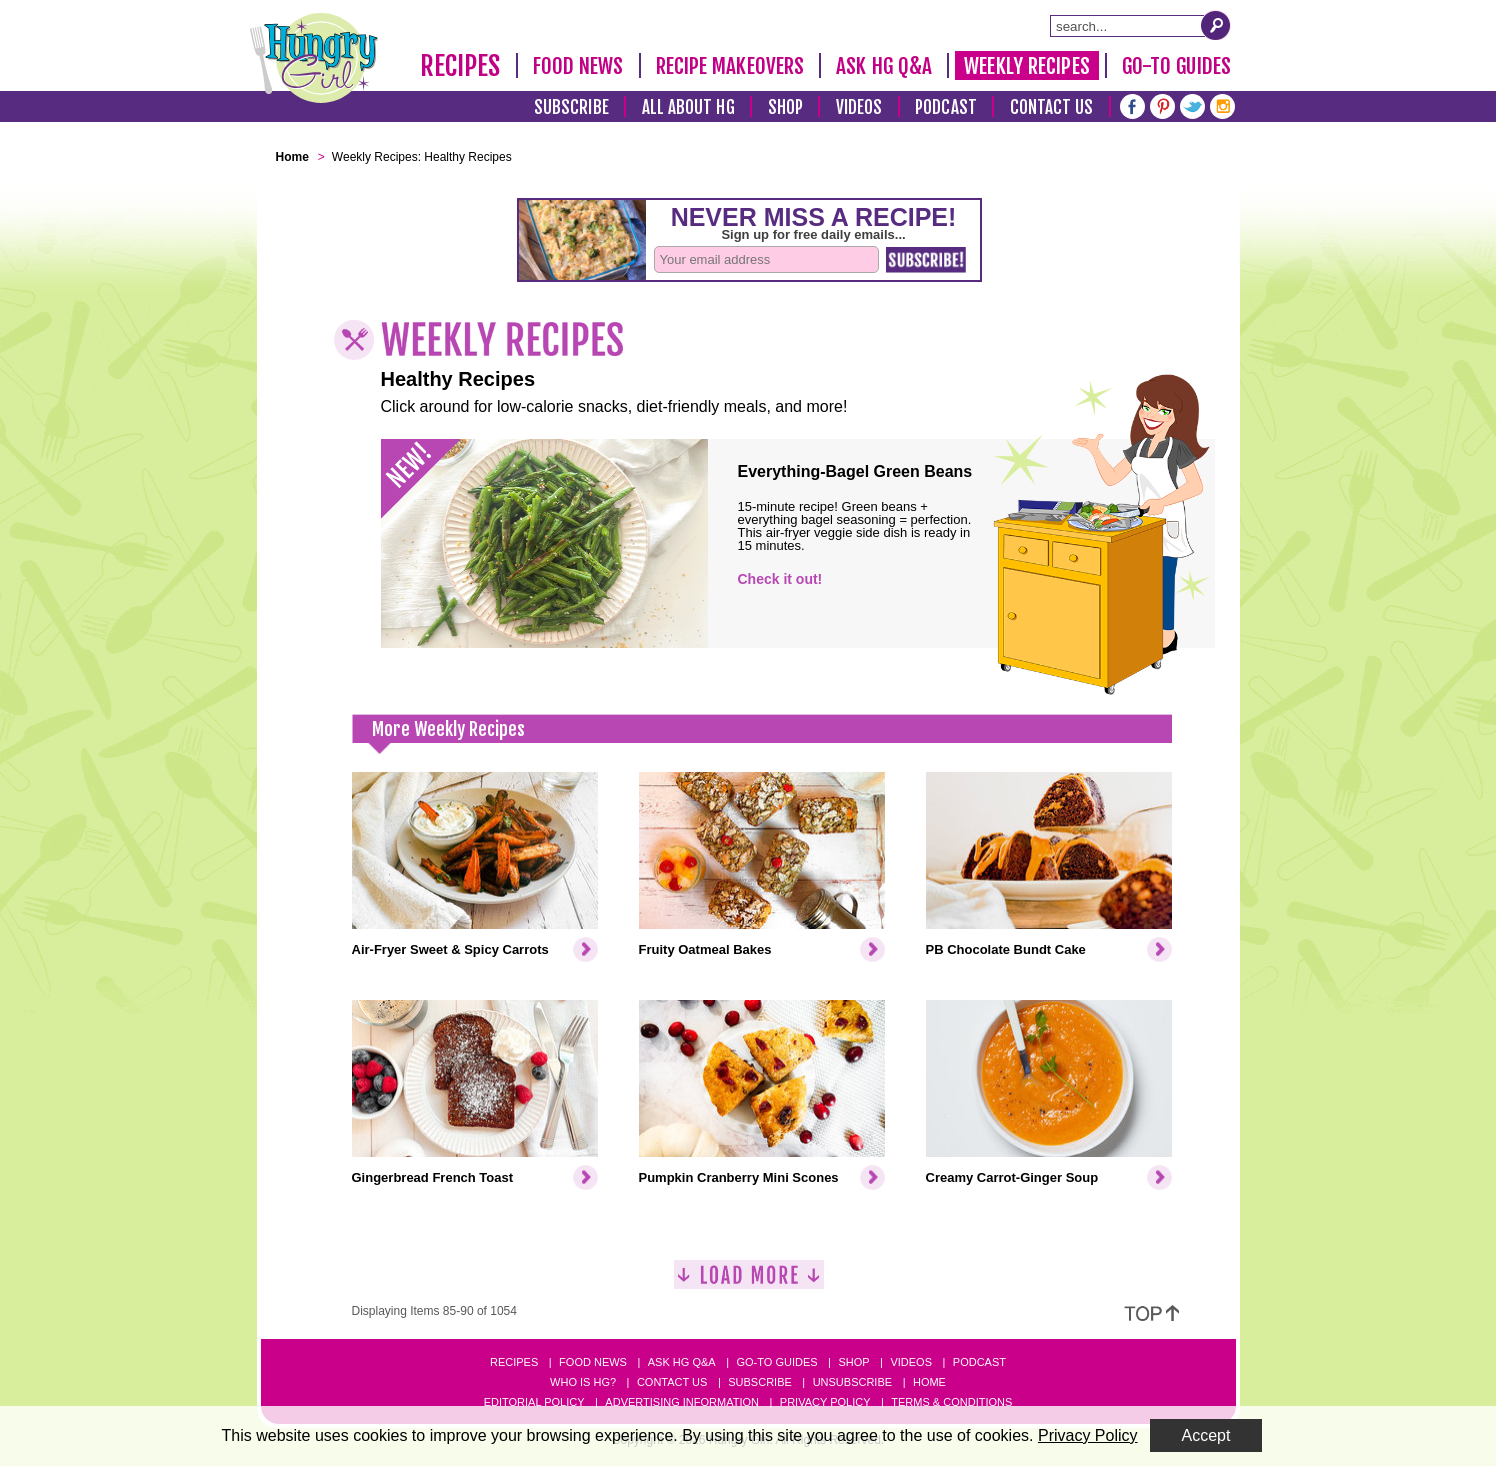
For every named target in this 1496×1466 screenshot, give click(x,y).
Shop (785, 107)
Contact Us (1052, 107)
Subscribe (571, 107)
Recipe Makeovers (730, 66)
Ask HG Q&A (884, 66)
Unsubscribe (852, 1382)
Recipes (460, 66)
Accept (1206, 1435)
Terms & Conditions (951, 1402)
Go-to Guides (776, 1362)
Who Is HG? (583, 1382)
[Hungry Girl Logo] (314, 58)
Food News (578, 66)
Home (929, 1382)
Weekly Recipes (1026, 66)
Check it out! (780, 579)
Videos (859, 107)
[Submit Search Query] (1216, 25)
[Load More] (749, 1282)
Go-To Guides (1176, 66)
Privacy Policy (825, 1402)
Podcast (946, 107)
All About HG (688, 107)
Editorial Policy (534, 1402)
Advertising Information (682, 1402)
